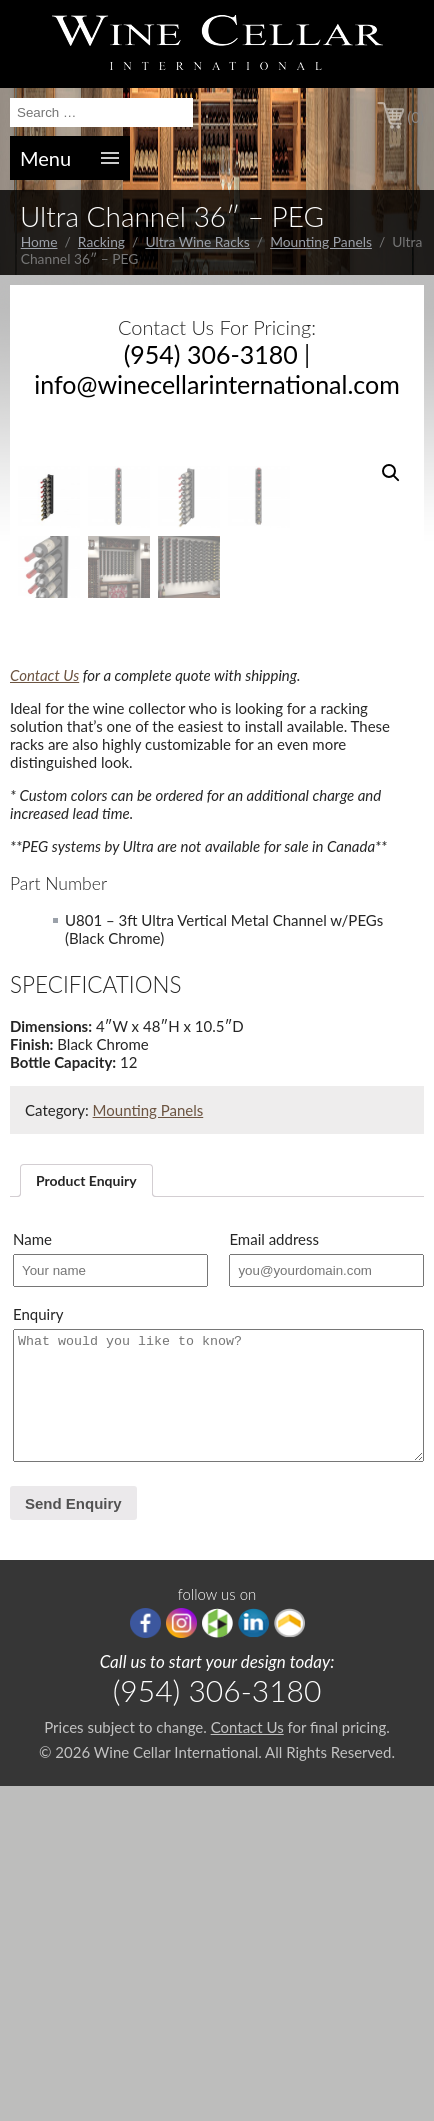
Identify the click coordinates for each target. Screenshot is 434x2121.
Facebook (145, 1958)
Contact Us (44, 1010)
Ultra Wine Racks (197, 241)
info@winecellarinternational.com (217, 384)
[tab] (86, 1515)
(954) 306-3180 (211, 354)
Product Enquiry (86, 1515)
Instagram (181, 1958)
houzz (217, 1958)
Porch (289, 1958)
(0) (415, 117)
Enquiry (38, 1649)
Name (32, 1574)
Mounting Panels (321, 241)
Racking (101, 241)
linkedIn (253, 1958)
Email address (274, 1574)
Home (39, 241)
